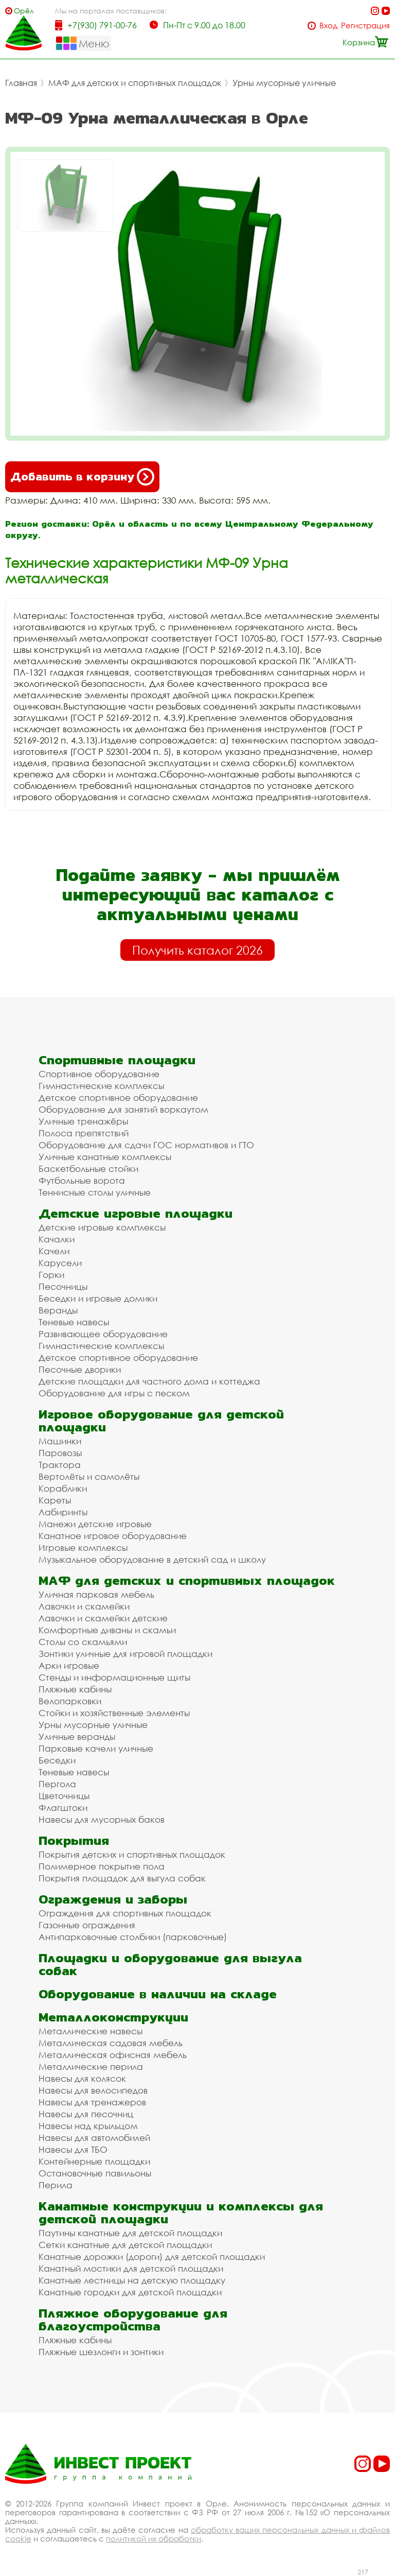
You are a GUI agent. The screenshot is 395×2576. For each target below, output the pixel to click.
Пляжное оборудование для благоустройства (133, 2319)
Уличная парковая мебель (96, 1594)
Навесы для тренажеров (92, 2102)
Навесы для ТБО (73, 2149)
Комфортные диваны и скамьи (107, 1630)
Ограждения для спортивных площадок (125, 1913)
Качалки (57, 1239)
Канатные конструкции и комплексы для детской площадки (181, 2212)
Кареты (55, 1500)
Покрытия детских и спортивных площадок (132, 1854)
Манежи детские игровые (95, 1523)
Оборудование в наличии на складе (158, 1993)
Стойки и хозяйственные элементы (114, 1712)
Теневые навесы (74, 1322)
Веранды (58, 1310)
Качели (54, 1251)
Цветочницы (64, 1795)
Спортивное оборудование (99, 1073)
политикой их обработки (153, 2538)
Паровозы (60, 1452)
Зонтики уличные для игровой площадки (125, 1653)
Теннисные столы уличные (95, 1192)
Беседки (57, 1760)
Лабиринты (63, 1512)
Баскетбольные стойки (88, 1168)
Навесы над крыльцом (88, 2125)
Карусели (60, 1262)
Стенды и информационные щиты (114, 1677)
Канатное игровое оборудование (113, 1535)
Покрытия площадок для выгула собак (122, 1878)
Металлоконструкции (113, 2017)
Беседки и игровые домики (98, 1298)
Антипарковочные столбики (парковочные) (133, 1936)
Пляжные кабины (75, 1689)
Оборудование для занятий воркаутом (123, 1109)
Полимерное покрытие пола (102, 1866)
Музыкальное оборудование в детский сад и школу (152, 1559)
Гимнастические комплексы (101, 1085)
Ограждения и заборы (113, 1899)
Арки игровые (69, 1665)
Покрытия (74, 1840)
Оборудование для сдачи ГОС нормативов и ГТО (146, 1144)
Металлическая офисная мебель (113, 2054)
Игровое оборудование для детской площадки (161, 1420)
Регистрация (365, 25)
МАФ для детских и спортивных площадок (134, 83)
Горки (51, 1274)
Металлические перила (91, 2066)
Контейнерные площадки (94, 2161)
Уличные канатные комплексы (105, 1156)
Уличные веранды (77, 1736)
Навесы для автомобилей (94, 2137)
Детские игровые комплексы (102, 1227)
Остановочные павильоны (95, 2173)
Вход (328, 25)
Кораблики (63, 1488)
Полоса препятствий (84, 1133)
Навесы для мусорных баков (102, 1819)
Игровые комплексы (83, 1547)
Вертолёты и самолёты (89, 1476)
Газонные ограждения (87, 1925)
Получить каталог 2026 (197, 950)
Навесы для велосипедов (93, 2090)
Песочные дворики (80, 1369)
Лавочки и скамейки (84, 1606)
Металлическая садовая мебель (111, 2042)
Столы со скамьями (83, 1641)
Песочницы (63, 1286)
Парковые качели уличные (96, 1748)
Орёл (24, 10)
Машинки (60, 1441)
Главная (21, 83)
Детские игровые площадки (135, 1213)
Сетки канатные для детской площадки (125, 2244)
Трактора (60, 1464)
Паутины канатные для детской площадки (130, 2232)
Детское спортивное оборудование (118, 1097)
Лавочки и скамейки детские (103, 1618)
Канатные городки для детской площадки (130, 2292)
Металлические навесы (90, 2031)
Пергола (57, 1783)
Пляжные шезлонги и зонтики (101, 2351)
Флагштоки (63, 1807)
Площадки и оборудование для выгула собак (170, 1964)
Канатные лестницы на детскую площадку (132, 2280)
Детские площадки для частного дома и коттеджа (149, 1381)
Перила (56, 2185)
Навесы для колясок (82, 2078)
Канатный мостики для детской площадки (131, 2268)
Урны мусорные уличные (284, 83)
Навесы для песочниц (86, 2114)
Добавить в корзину (82, 477)
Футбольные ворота (82, 1180)
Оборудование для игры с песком (114, 1393)
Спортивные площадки (117, 1059)
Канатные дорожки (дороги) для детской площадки (152, 2256)
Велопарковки (70, 1701)
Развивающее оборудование (103, 1333)
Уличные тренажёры (83, 1121)
